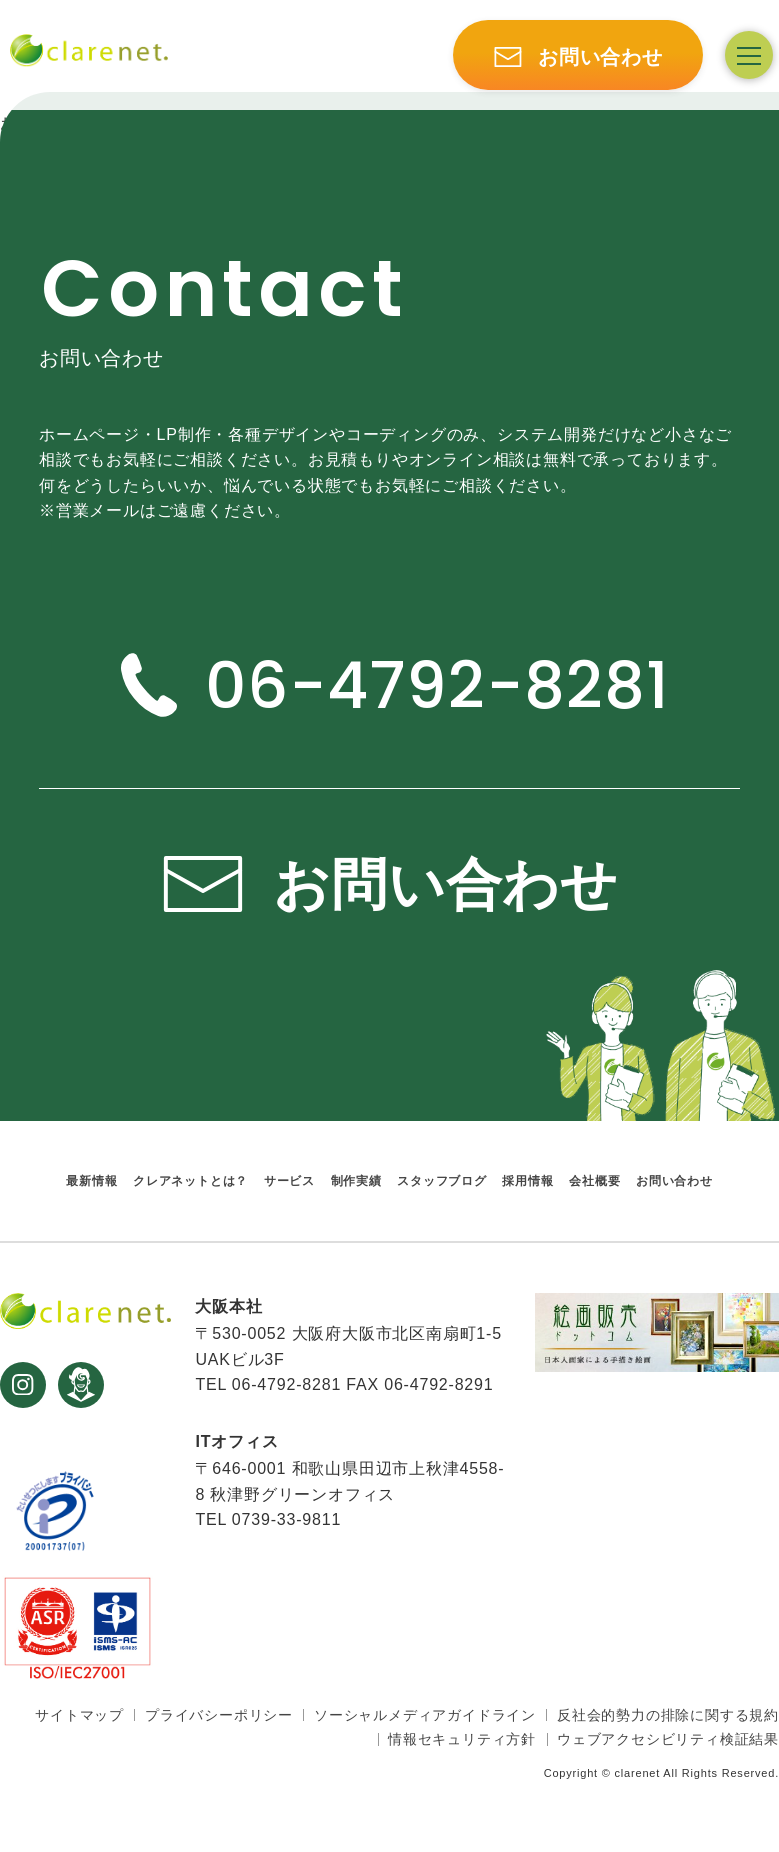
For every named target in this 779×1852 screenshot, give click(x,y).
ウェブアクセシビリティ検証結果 (668, 1739)
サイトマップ (79, 1715)
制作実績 (356, 1180)
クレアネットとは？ (190, 1180)
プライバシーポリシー (219, 1715)
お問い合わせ (674, 1180)
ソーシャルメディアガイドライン (425, 1715)
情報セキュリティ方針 (462, 1739)
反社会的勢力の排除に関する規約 (668, 1715)
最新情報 (91, 1180)
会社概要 (594, 1180)
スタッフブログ (442, 1180)
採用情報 (527, 1180)
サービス (289, 1180)
